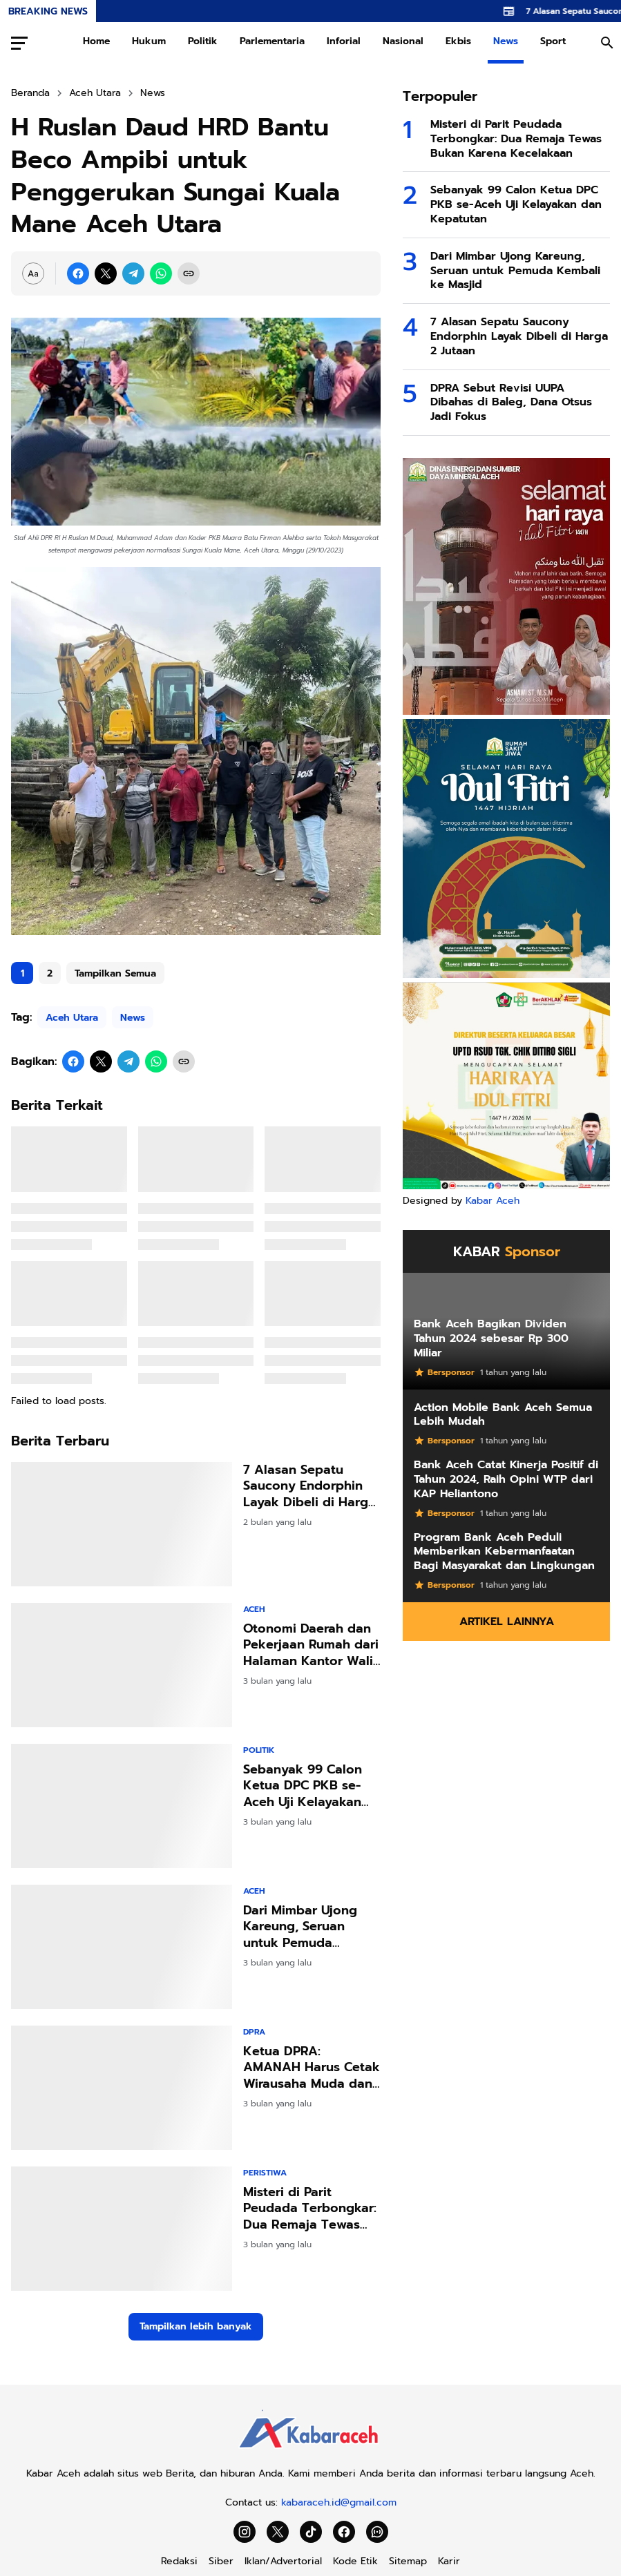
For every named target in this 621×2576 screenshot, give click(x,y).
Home (96, 41)
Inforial (344, 41)
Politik (203, 41)
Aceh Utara (72, 1017)
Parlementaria (272, 41)
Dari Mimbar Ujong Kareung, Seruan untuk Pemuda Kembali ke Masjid (300, 1927)
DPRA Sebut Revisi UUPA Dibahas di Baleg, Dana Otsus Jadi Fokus (511, 402)
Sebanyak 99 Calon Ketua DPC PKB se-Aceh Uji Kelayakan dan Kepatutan (302, 1786)
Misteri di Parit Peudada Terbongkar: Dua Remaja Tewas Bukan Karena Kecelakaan (309, 2208)
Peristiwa (265, 2172)
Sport (553, 41)
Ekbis (458, 41)
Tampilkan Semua (115, 973)
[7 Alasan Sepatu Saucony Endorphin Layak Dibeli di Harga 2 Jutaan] (121, 1524)
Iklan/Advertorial (283, 2561)
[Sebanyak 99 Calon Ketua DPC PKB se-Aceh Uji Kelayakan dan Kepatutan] (121, 1806)
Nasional (403, 41)
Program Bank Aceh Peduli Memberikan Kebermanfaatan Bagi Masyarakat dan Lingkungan (504, 1551)
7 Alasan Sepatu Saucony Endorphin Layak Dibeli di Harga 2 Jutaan (309, 1486)
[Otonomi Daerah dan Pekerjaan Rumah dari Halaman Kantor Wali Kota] (121, 1665)
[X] (106, 273)
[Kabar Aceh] (311, 2452)
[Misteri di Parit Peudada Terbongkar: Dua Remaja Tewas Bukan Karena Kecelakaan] (121, 2228)
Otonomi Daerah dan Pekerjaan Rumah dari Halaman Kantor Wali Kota (311, 1645)
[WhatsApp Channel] (377, 2532)
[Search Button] (607, 43)
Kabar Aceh (492, 1200)
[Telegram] (133, 273)
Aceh (254, 1609)
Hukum (149, 41)
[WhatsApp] (161, 273)
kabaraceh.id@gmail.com (339, 2502)
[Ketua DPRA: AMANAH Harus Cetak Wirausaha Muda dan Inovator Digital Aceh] (121, 2088)
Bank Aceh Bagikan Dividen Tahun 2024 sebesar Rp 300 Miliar (491, 1338)
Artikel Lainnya (506, 1621)
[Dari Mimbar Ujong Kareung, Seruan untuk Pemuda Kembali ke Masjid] (121, 1947)
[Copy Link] (189, 273)
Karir (449, 2561)
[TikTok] (311, 2532)
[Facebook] (78, 273)
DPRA (254, 2032)
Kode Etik (355, 2561)
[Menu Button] (19, 43)
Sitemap (408, 2561)
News (505, 41)
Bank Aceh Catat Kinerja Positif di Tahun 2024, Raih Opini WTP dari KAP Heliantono (506, 1479)
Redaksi (179, 2561)
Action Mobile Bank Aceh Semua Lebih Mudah (503, 1415)
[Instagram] (244, 2532)
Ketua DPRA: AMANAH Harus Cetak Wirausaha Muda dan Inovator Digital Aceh (311, 2068)
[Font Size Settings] (33, 273)
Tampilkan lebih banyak (196, 2326)
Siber (221, 2561)
